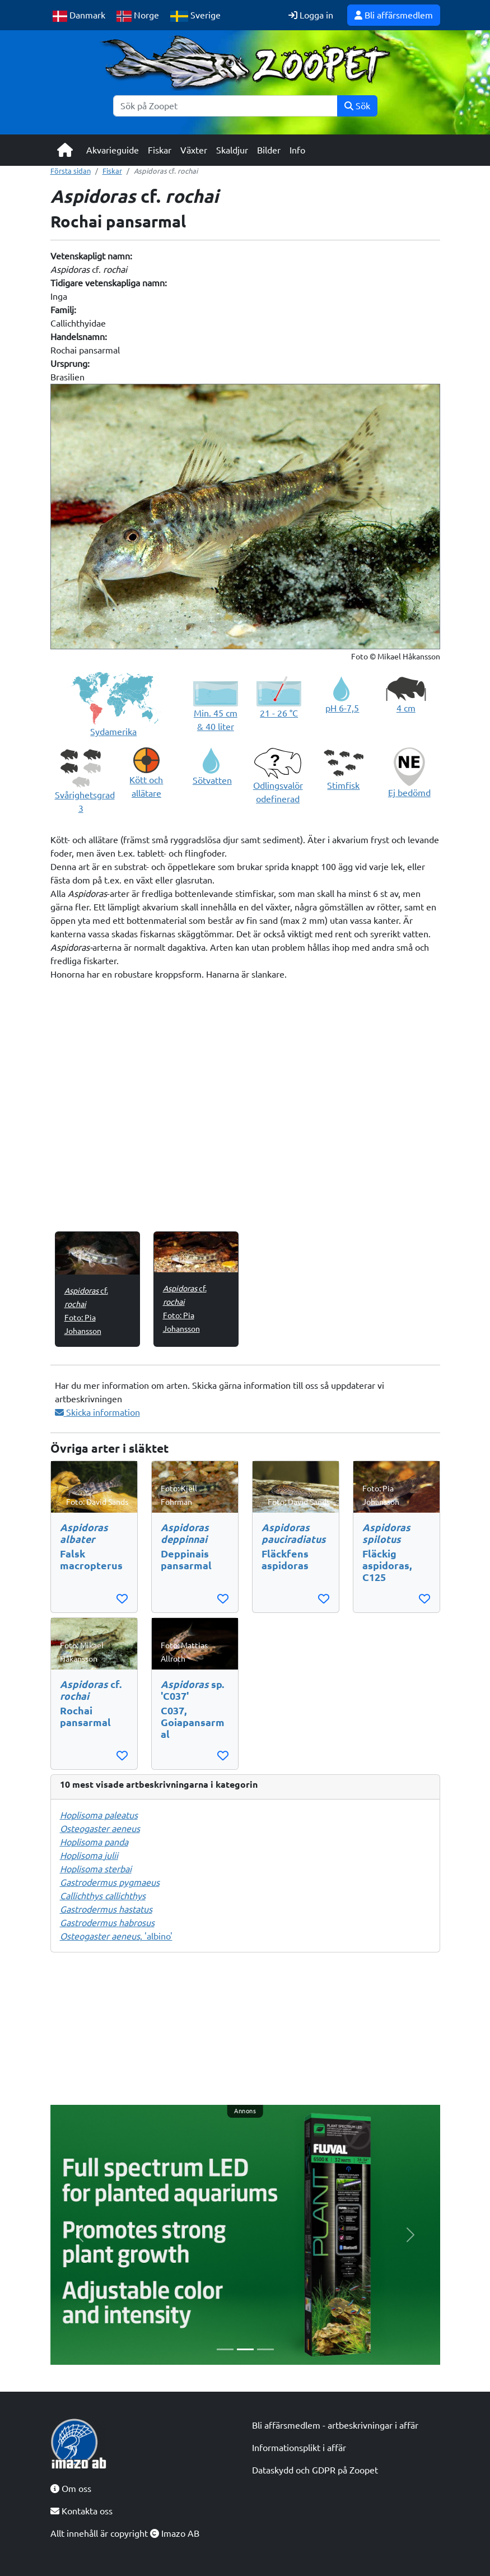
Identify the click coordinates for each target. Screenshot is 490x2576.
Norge (138, 16)
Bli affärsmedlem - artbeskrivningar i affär (335, 2425)
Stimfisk (343, 785)
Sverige (195, 16)
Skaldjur (232, 150)
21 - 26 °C (279, 713)
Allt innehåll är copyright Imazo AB (124, 2533)
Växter (193, 150)
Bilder (269, 150)
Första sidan (70, 171)
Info (297, 150)
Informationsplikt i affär (299, 2448)
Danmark (79, 16)
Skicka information (97, 1412)
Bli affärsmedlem (393, 15)
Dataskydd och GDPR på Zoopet (315, 2470)
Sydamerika (113, 732)
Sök (357, 106)
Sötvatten (212, 780)
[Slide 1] (225, 2349)
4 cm (406, 708)
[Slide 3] (265, 2349)
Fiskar (159, 150)
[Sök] (225, 106)
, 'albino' (116, 1936)
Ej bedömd (409, 793)
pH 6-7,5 (342, 708)
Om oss (70, 2489)
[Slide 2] (245, 2349)
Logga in (310, 15)
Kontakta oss (81, 2511)
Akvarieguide (112, 150)
